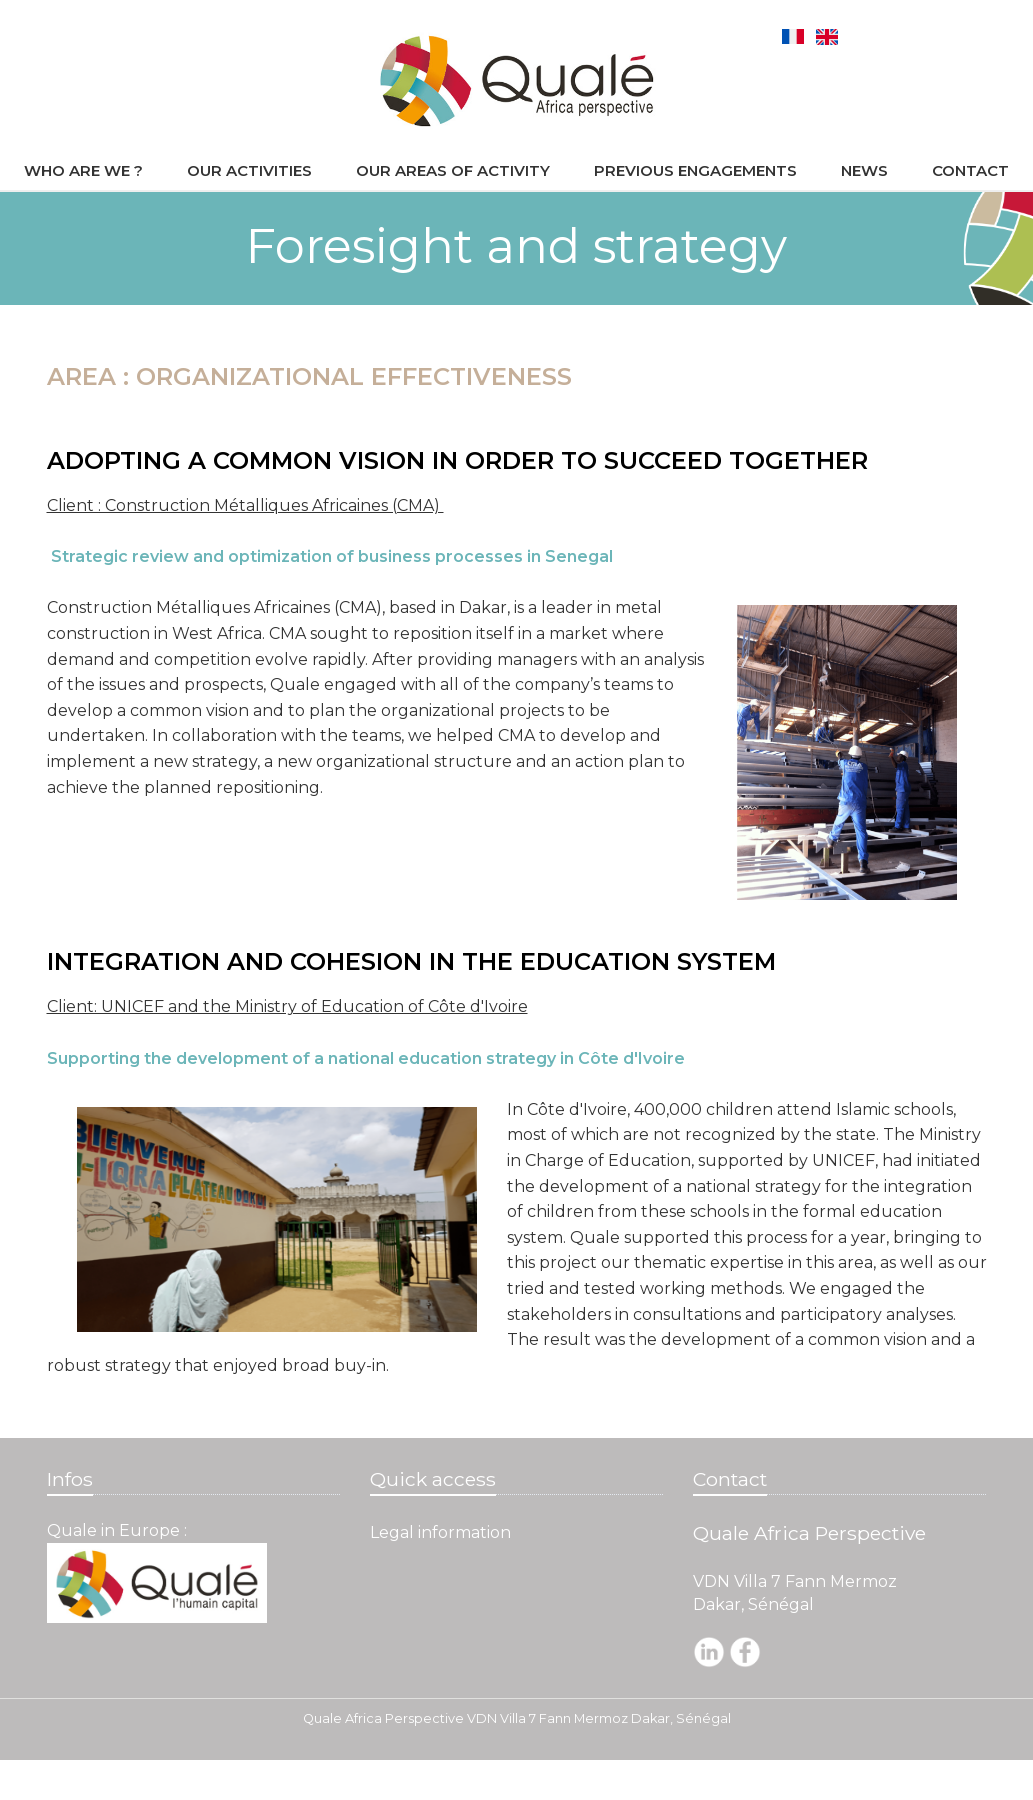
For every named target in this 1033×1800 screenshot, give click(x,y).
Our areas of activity (453, 170)
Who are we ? (83, 170)
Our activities (249, 170)
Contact (970, 170)
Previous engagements (695, 170)
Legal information (440, 1532)
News (864, 170)
